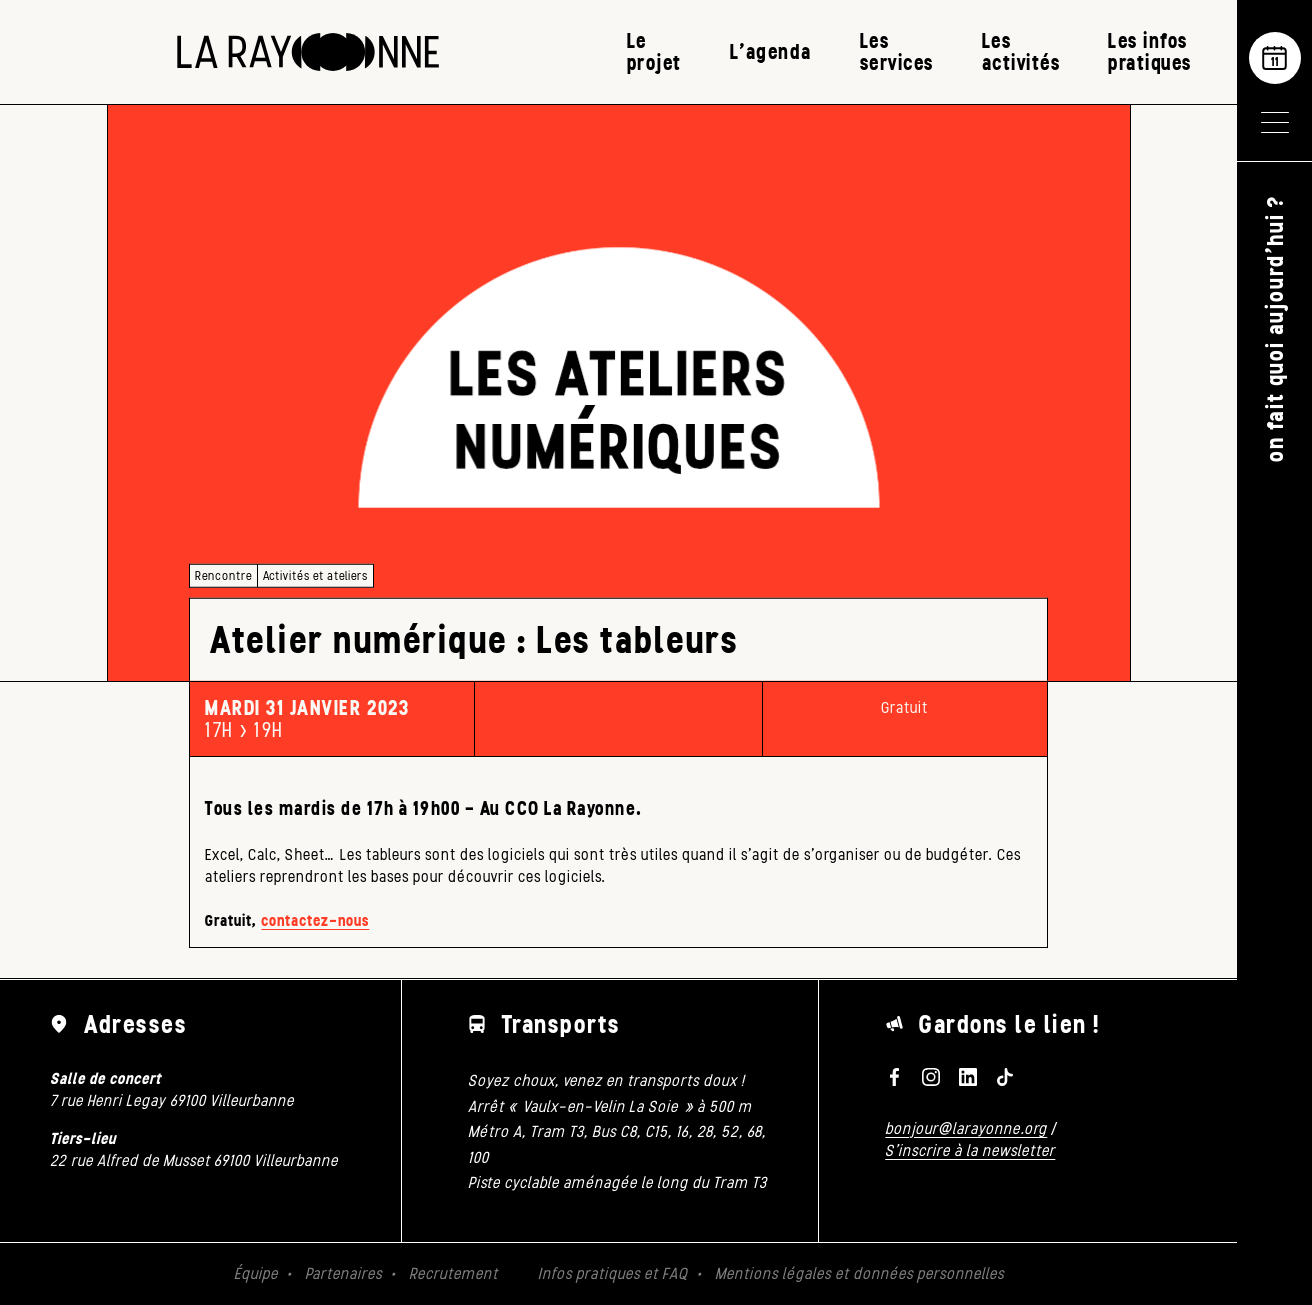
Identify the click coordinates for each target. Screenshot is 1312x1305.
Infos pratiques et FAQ (613, 1273)
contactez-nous (315, 920)
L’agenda (771, 51)
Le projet (654, 51)
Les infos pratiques (1150, 51)
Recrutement (453, 1273)
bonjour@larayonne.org (966, 1128)
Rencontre (223, 575)
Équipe (256, 1273)
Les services (897, 51)
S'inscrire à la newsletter (970, 1150)
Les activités (1021, 51)
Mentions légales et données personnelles (859, 1273)
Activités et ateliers (315, 575)
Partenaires (343, 1273)
